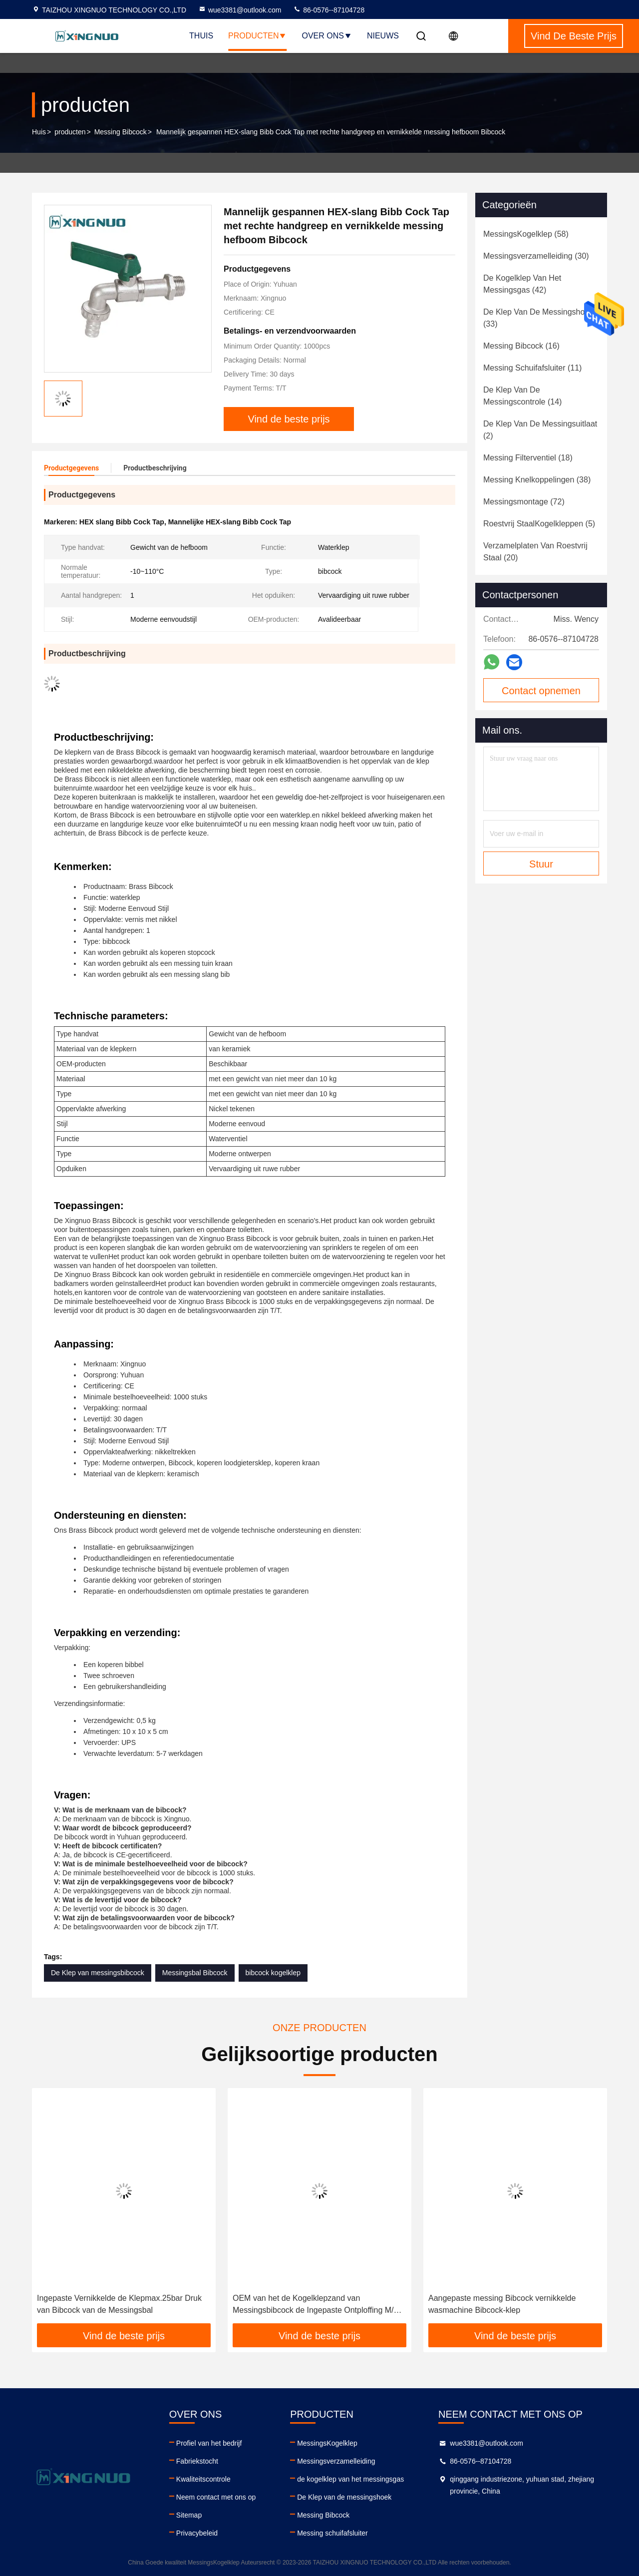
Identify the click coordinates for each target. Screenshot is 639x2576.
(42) (522, 284)
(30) (536, 256)
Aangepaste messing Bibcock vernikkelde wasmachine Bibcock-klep (502, 2304)
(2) (540, 430)
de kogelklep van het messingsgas (350, 2479)
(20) (535, 551)
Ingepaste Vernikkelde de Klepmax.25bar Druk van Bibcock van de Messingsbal (119, 2304)
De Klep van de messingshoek (344, 2497)
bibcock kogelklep (273, 1973)
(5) (539, 523)
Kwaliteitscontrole (203, 2479)
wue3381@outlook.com (240, 10)
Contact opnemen (541, 690)
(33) (538, 318)
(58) (526, 234)
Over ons (326, 35)
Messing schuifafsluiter (332, 2533)
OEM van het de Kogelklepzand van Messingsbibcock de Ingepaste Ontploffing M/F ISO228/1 (315, 2305)
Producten (257, 35)
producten (69, 132)
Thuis (201, 35)
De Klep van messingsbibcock (97, 1973)
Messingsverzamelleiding (336, 2461)
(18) (528, 457)
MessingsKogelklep (327, 2443)
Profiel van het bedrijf (209, 2443)
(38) (537, 479)
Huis (39, 132)
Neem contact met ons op (216, 2497)
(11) (532, 368)
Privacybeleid (197, 2533)
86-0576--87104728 (328, 10)
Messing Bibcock (120, 132)
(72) (524, 501)
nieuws (383, 35)
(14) (522, 396)
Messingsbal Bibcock (195, 1973)
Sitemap (189, 2515)
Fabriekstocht (197, 2461)
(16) (521, 346)
